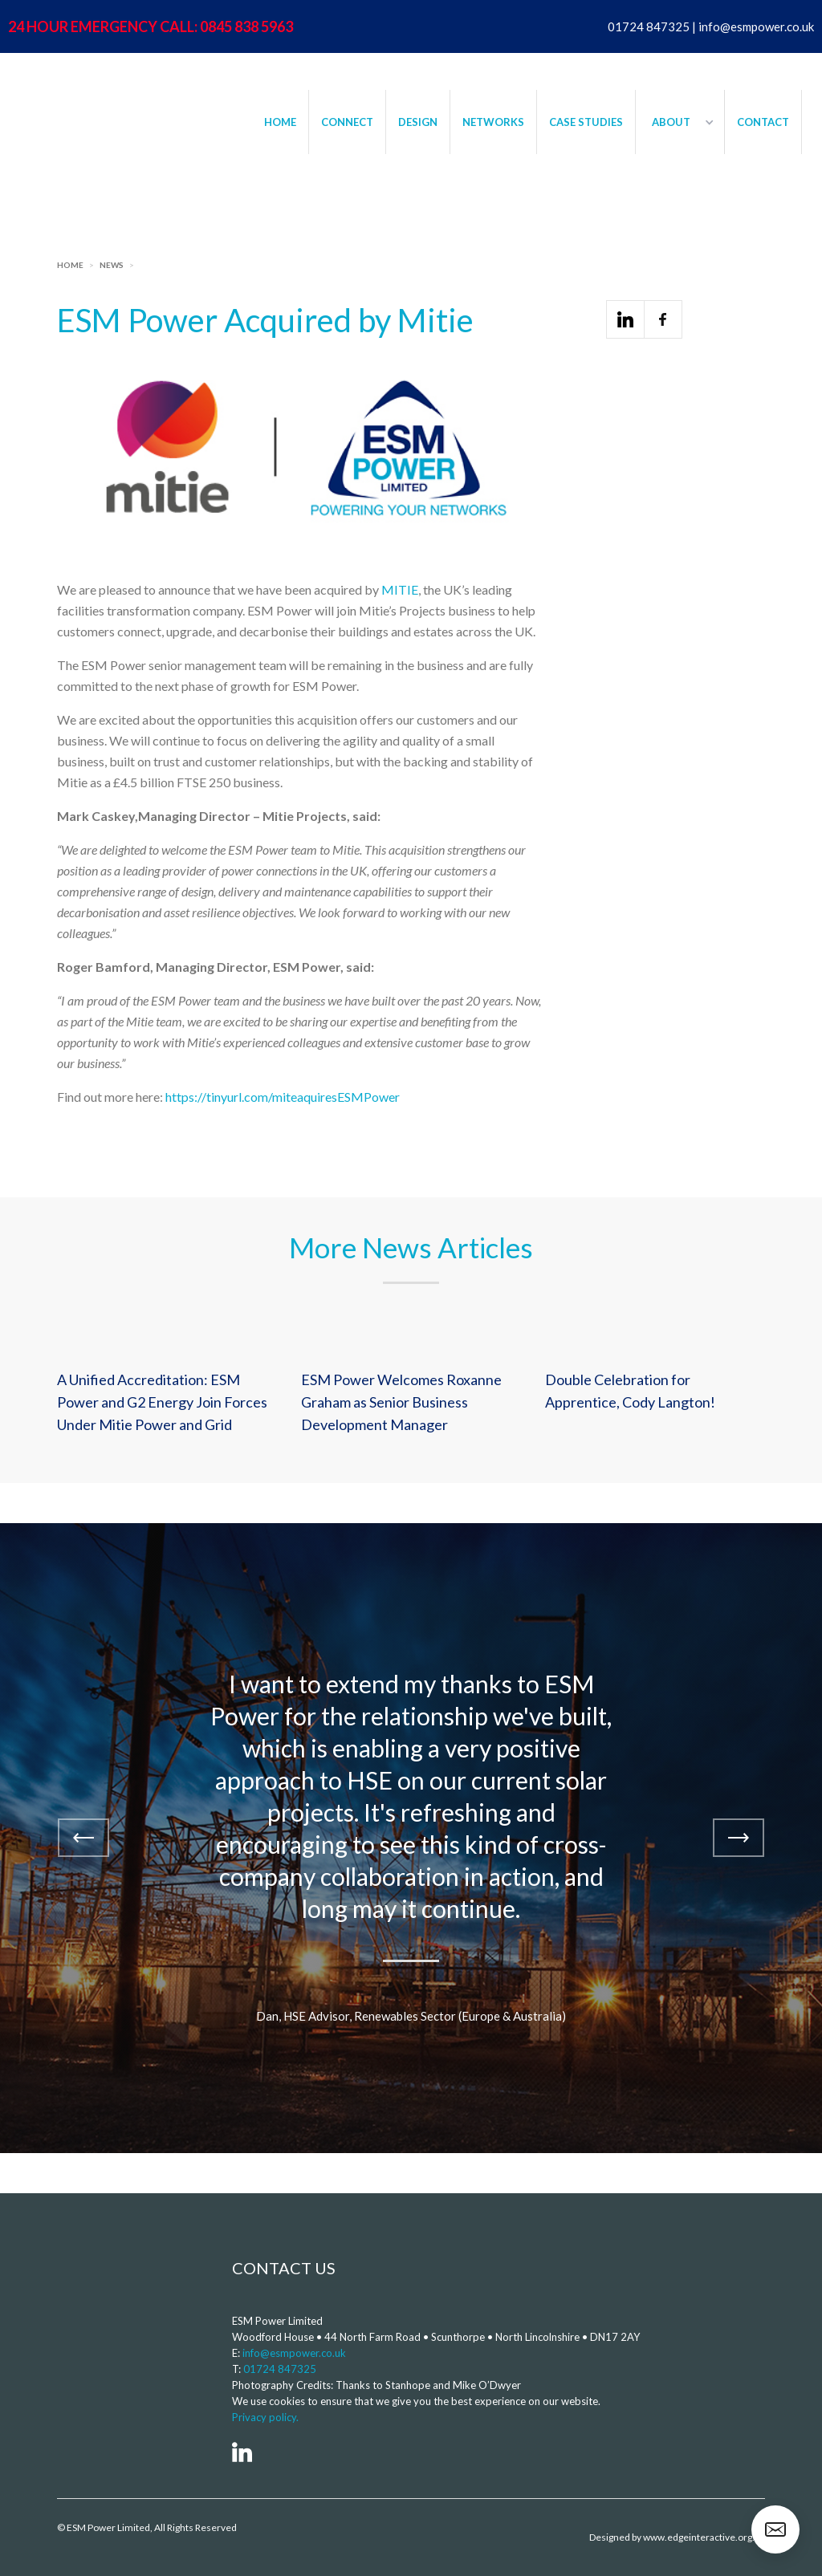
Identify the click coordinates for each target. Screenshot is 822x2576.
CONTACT (763, 122)
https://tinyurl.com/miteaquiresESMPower (282, 1096)
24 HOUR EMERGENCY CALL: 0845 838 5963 (150, 26)
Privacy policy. (265, 2417)
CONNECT (347, 122)
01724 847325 (279, 2369)
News (112, 265)
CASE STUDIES (586, 122)
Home (70, 265)
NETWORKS (493, 122)
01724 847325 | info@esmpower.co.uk (711, 26)
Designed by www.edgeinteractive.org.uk (677, 2537)
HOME (280, 122)
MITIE (399, 589)
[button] (680, 122)
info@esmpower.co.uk (294, 2352)
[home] (116, 101)
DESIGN (417, 122)
